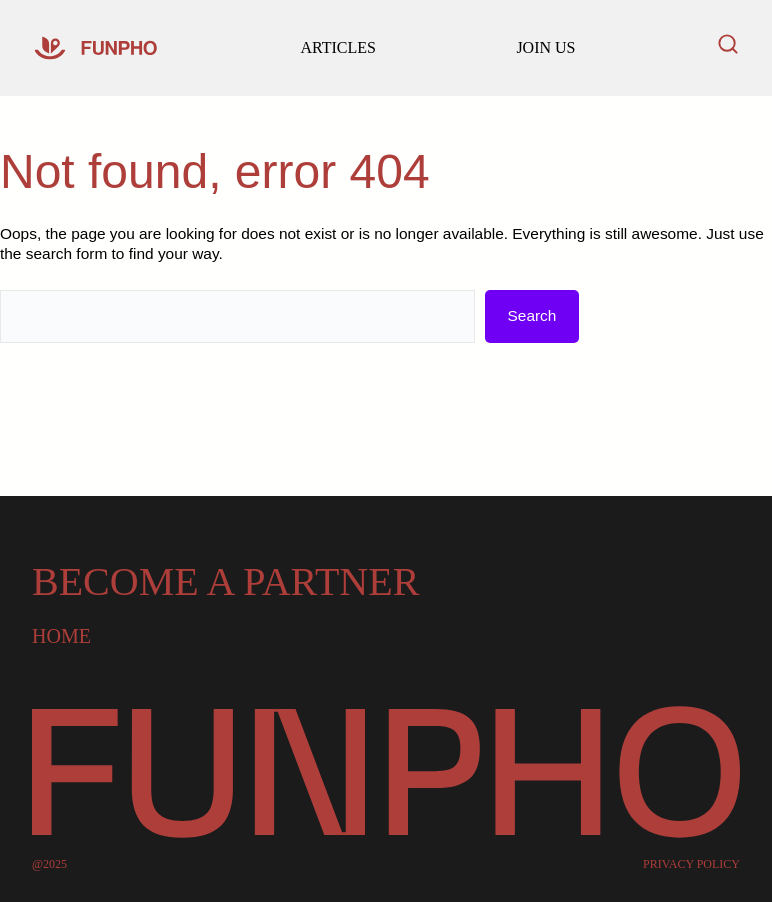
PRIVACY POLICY (691, 864)
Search (532, 315)
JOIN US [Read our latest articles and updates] (545, 47)
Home (61, 636)
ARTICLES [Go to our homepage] (337, 47)
